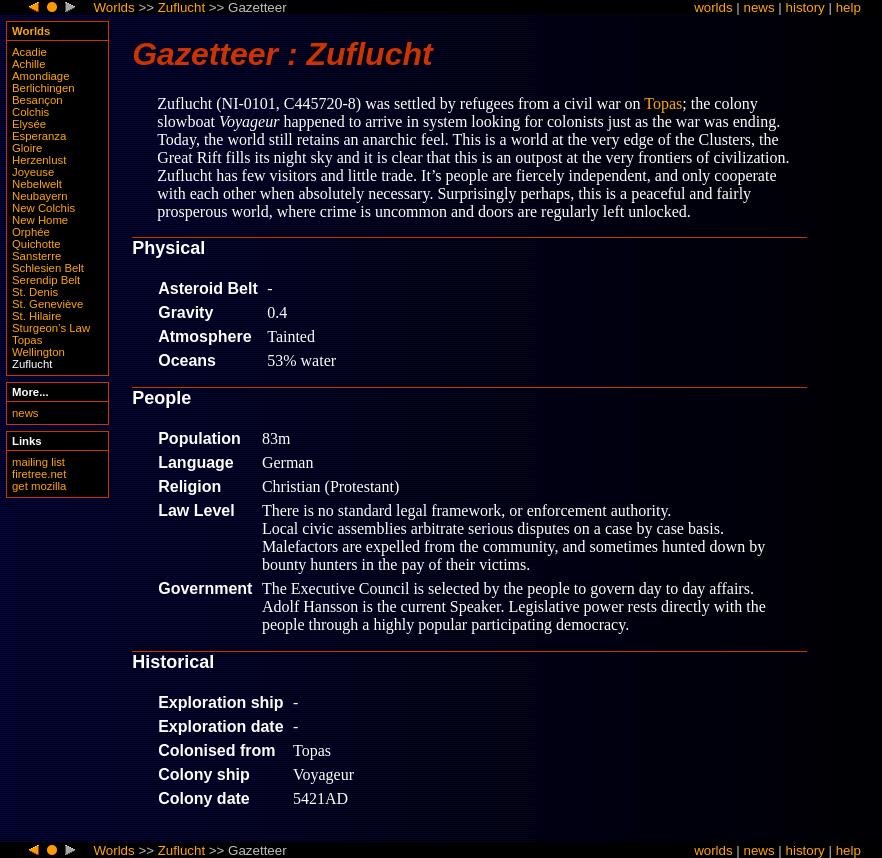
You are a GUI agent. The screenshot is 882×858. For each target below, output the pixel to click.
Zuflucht (181, 7)
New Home (40, 220)
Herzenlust (39, 160)
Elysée (29, 124)
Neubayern (40, 196)
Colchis (30, 112)
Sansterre (36, 256)
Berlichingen (43, 88)
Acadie (29, 52)
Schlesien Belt (48, 268)
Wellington (38, 352)
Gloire (27, 148)
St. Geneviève (47, 304)
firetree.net (39, 474)
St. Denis (35, 292)
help (848, 7)
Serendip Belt (46, 280)
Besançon (37, 100)
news (759, 7)
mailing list (38, 462)
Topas (27, 340)
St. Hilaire (36, 316)
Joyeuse (33, 172)
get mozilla (39, 486)
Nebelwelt (37, 184)
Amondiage (40, 76)
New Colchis (43, 208)
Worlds (113, 7)
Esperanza (39, 136)
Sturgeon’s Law (51, 328)
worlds (713, 7)
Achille (28, 64)
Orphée (31, 232)
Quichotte (36, 244)
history (805, 7)
